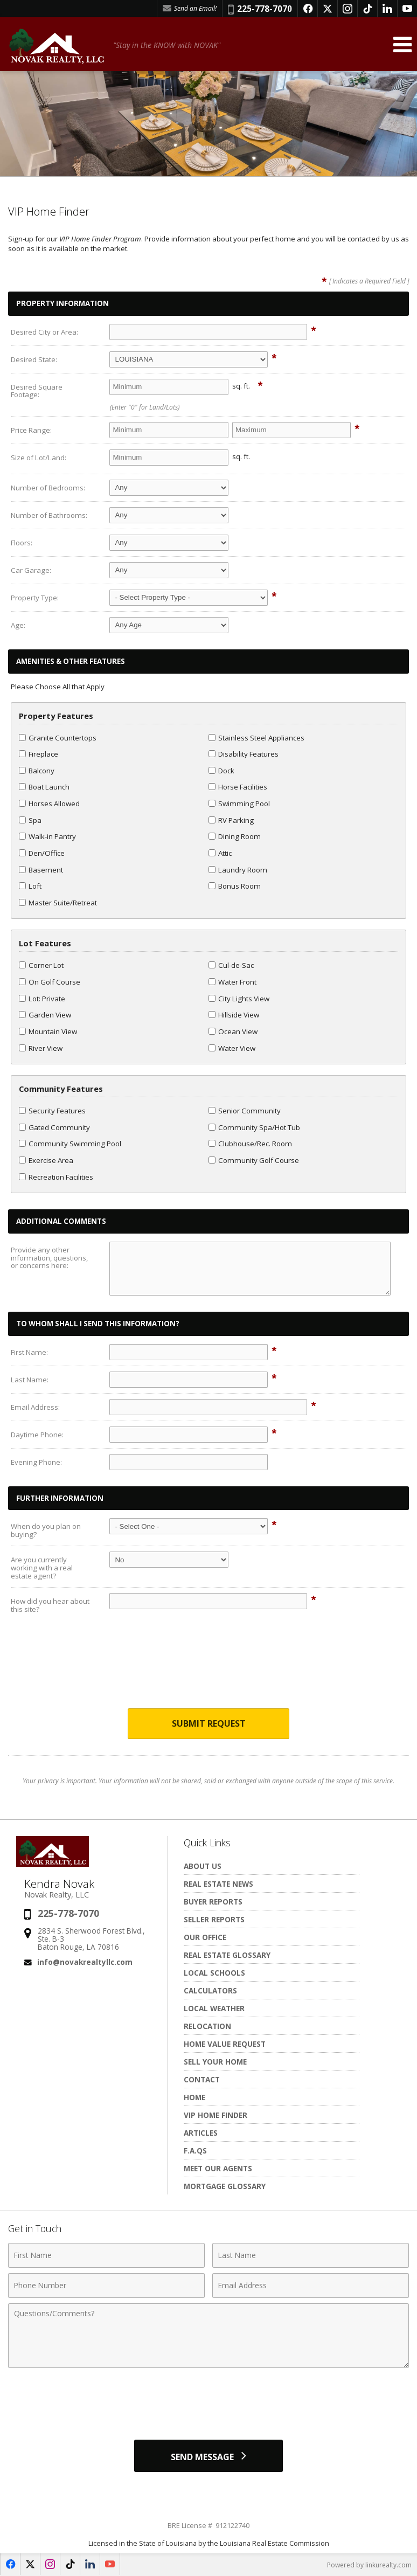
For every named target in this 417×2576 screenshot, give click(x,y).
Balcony (36, 770)
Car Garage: (31, 570)
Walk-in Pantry (47, 836)
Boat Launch (44, 787)
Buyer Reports (213, 1901)
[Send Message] (208, 2456)
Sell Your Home (215, 2061)
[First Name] (106, 2255)
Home (194, 2097)
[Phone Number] (106, 2285)
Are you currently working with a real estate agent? (42, 1567)
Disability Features (243, 754)
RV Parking (231, 820)
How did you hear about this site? (50, 1605)
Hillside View (233, 1015)
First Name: (29, 1352)
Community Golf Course (253, 1160)
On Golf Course (49, 982)
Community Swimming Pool (70, 1143)
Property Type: (35, 598)
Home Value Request (225, 2044)
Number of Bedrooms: (48, 488)
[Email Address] (310, 2285)
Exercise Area (46, 1160)
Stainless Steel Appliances (256, 738)
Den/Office (42, 853)
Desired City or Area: (44, 332)
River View (40, 1048)
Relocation (207, 2026)
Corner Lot (41, 965)
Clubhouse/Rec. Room (250, 1143)
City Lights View (238, 998)
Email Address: (35, 1407)
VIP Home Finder (215, 2115)
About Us (202, 1866)
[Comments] (208, 2335)
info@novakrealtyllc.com (85, 1962)
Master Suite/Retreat (58, 903)
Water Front (232, 982)
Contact (202, 2079)
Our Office (205, 1937)
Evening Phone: (36, 1462)
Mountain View (48, 1031)
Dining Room (234, 836)
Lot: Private (42, 998)
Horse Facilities (237, 787)
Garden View (45, 1015)
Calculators (210, 1990)
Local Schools (214, 1973)
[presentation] (208, 1669)
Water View (231, 1048)
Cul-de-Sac (231, 965)
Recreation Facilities (56, 1177)
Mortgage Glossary (225, 2186)
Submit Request (209, 1723)
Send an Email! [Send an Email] (190, 8)
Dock (221, 770)
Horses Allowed (49, 803)
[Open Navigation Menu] (402, 44)
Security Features (52, 1111)
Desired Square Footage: (36, 391)
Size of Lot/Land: (38, 457)
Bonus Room (234, 886)
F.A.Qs (195, 2150)
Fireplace (38, 754)
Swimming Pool (239, 803)
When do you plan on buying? (46, 1530)
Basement (41, 870)
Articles (201, 2133)
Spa (30, 820)
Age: (18, 625)
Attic (220, 853)
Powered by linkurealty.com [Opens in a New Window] (369, 2565)
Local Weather (214, 2008)
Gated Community (54, 1127)
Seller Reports (214, 1919)
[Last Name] (310, 2255)
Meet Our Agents (218, 2168)
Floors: (21, 543)
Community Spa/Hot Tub (254, 1127)
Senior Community (244, 1111)
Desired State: (34, 359)
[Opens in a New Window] (307, 8)
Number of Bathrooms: (49, 515)
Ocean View (233, 1031)
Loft (30, 886)
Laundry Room (237, 870)
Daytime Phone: (37, 1434)
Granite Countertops (57, 738)
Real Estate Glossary (227, 1955)
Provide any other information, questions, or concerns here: (49, 1257)
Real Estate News (218, 1884)
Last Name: (29, 1379)
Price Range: (31, 430)
